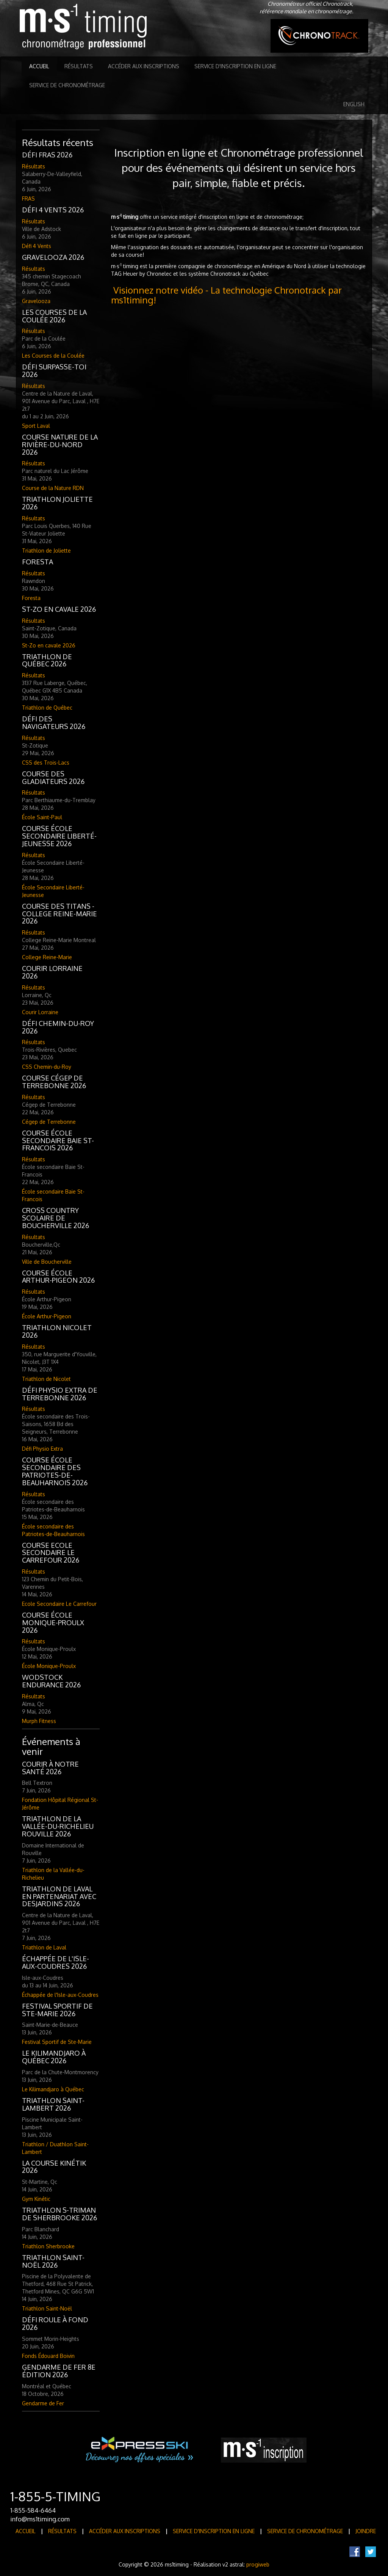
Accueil (39, 66)
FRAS (28, 198)
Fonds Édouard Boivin (48, 2356)
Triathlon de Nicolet (46, 1379)
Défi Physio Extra (42, 1448)
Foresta (31, 598)
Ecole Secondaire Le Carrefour (59, 1604)
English (354, 104)
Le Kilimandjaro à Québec (53, 2089)
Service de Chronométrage (67, 85)
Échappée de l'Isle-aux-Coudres (60, 1995)
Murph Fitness (39, 1721)
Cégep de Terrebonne (49, 1121)
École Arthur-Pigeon (46, 1316)
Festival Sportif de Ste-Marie (57, 2042)
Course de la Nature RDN (53, 488)
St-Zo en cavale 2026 (48, 645)
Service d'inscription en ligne (235, 66)
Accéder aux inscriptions (143, 66)
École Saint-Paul (42, 817)
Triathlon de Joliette (46, 550)
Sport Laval (36, 426)
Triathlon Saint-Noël (47, 2308)
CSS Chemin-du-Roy (46, 1066)
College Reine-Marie (47, 957)
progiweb (257, 2564)
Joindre (365, 2531)
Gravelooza (36, 301)
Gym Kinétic (36, 2199)
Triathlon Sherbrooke (48, 2246)
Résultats (78, 66)
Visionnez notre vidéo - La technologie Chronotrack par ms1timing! (226, 295)
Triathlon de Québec (47, 707)
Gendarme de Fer (43, 2403)
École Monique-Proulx (49, 1666)
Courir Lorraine (40, 1012)
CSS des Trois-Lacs (45, 762)
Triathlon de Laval (44, 1947)
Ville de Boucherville (47, 1261)
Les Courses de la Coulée (53, 355)
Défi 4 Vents (36, 246)
